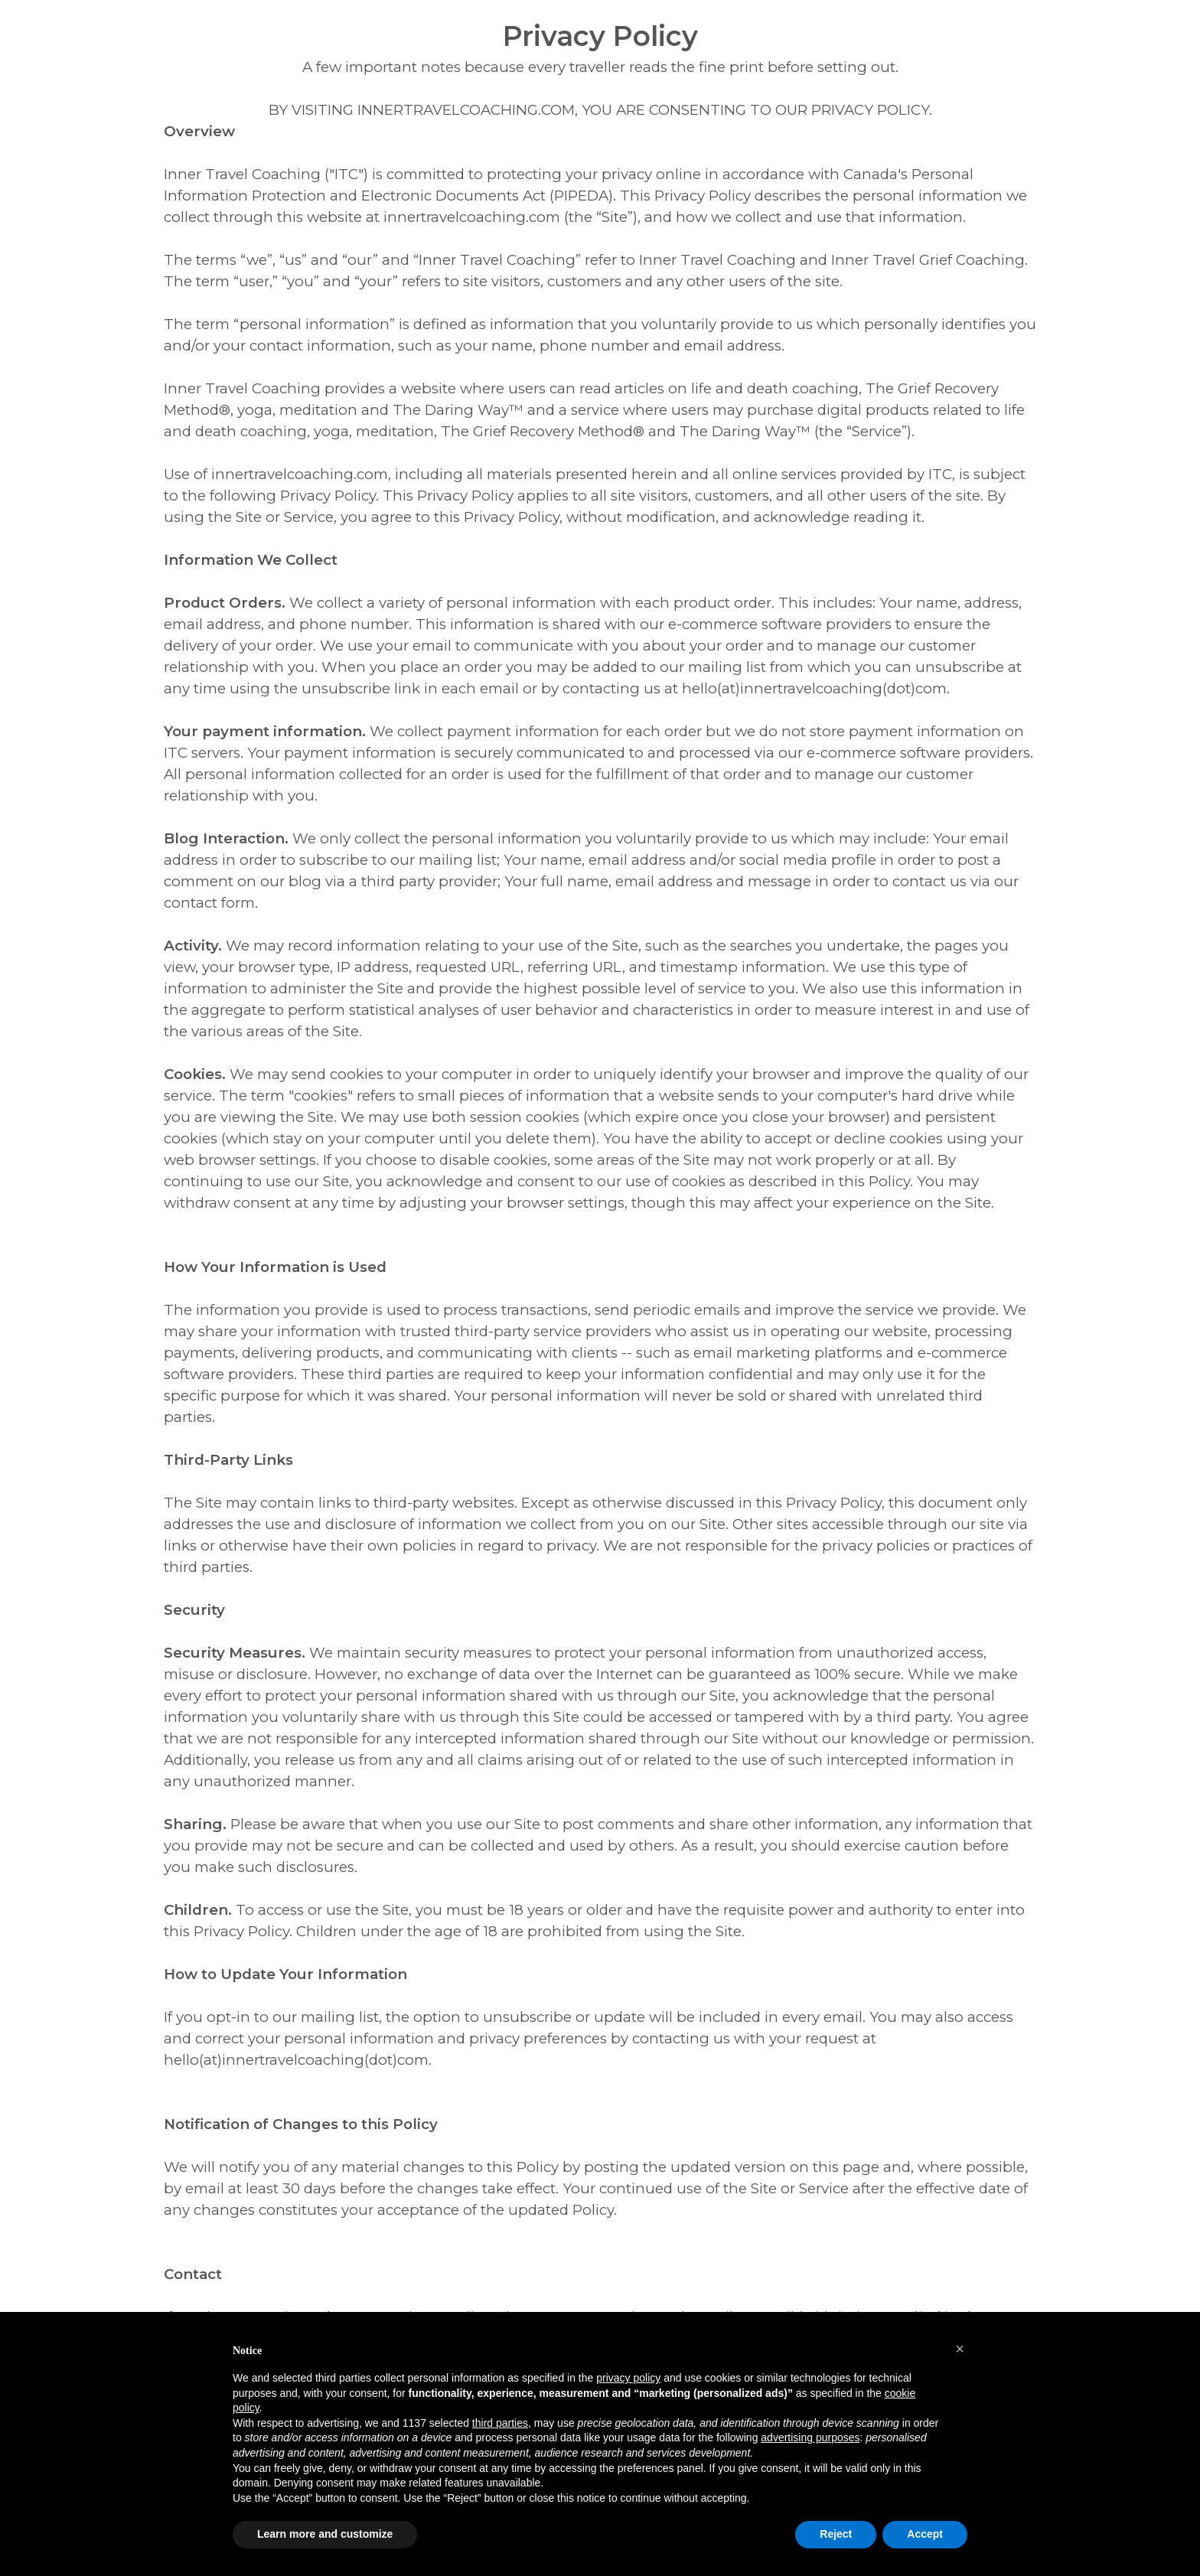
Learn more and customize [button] (325, 2534)
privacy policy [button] (628, 2378)
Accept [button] (925, 2534)
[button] (959, 2348)
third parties (500, 2423)
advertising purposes (810, 2437)
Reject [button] (836, 2534)
